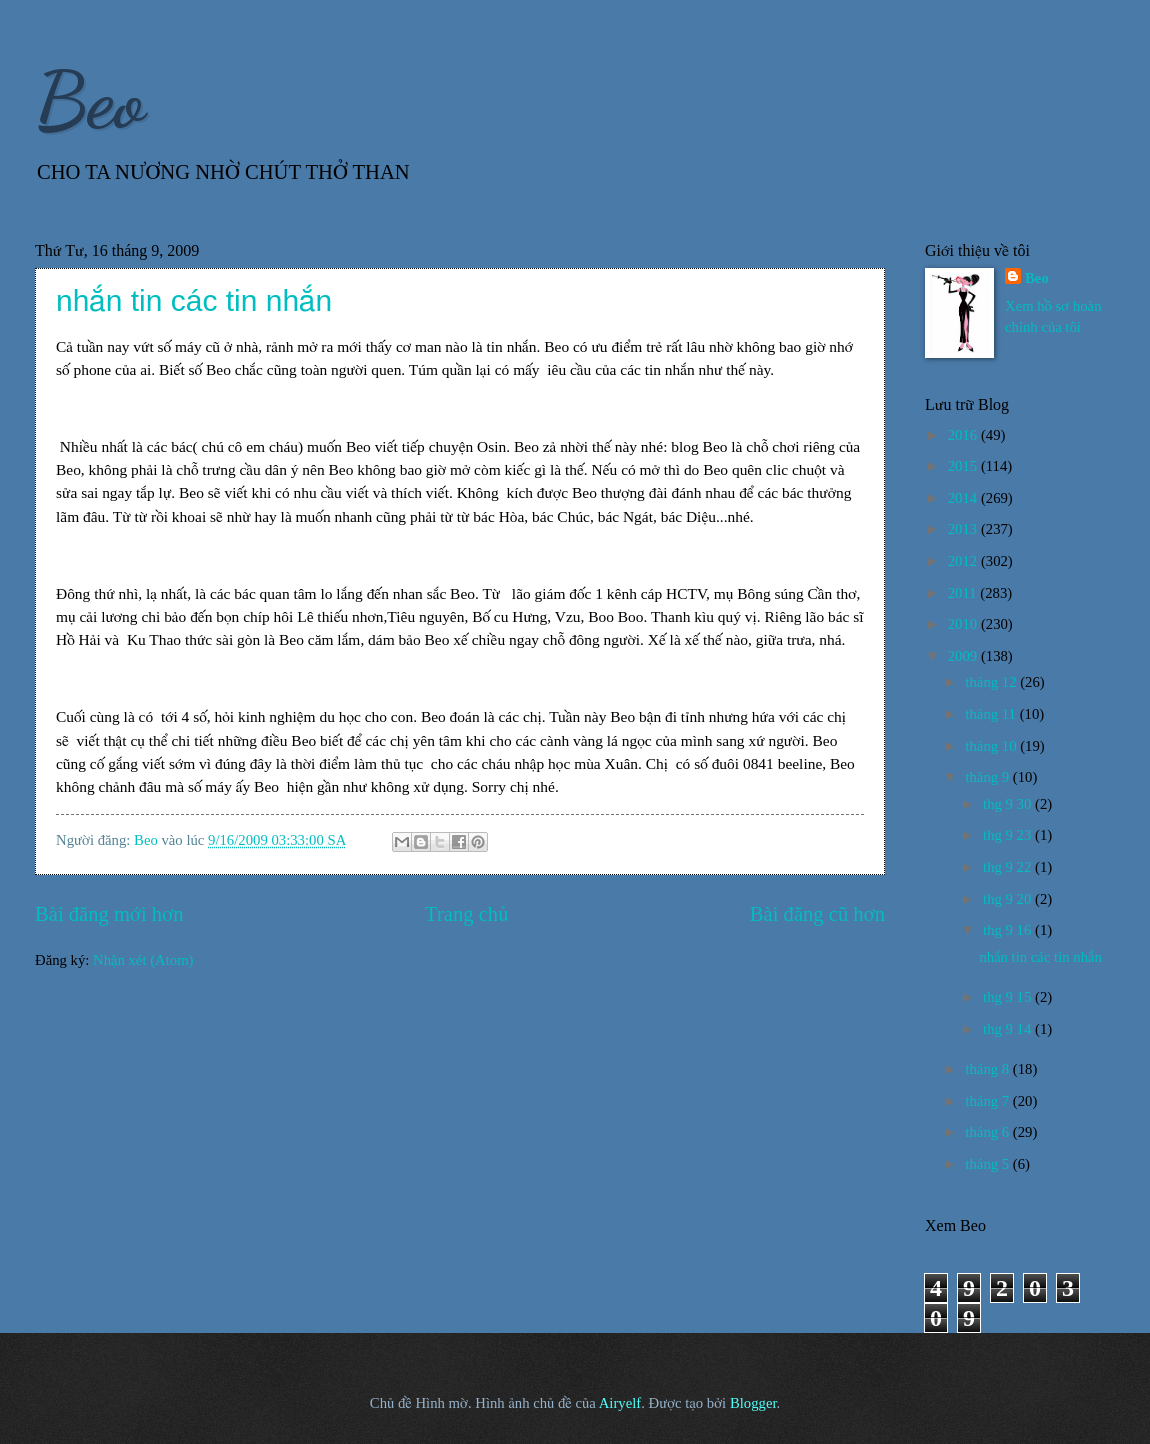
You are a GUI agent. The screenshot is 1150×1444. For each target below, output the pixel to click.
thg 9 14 (1009, 1029)
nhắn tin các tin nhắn (194, 300)
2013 (964, 529)
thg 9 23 (1009, 835)
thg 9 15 (1009, 997)
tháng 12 (992, 682)
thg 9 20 (1009, 899)
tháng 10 (992, 746)
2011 (964, 593)
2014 (964, 498)
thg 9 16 (1009, 930)
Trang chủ (466, 914)
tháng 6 (988, 1132)
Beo (90, 100)
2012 (964, 561)
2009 (964, 656)
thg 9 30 (1009, 804)
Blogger (753, 1403)
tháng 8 (988, 1069)
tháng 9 (988, 777)
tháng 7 (988, 1101)
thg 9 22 (1009, 867)
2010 (964, 624)
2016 (964, 435)
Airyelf (620, 1403)
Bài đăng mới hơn (109, 914)
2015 (964, 466)
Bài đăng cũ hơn (817, 914)
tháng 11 (992, 714)
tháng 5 (988, 1164)
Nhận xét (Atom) (143, 960)
